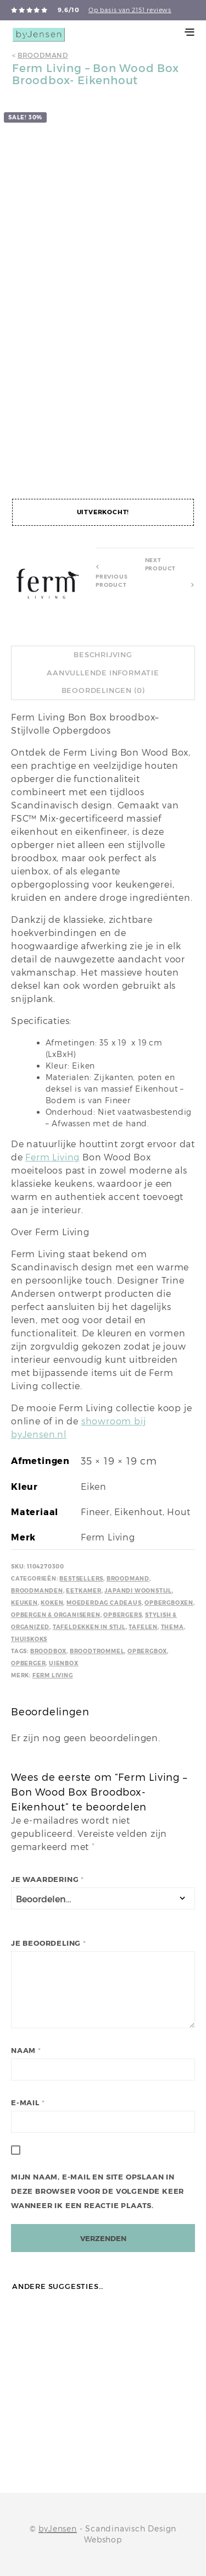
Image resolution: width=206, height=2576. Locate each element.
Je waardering (47, 1879)
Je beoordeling (48, 1943)
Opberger (28, 1663)
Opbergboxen (168, 1602)
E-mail (27, 2102)
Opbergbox (147, 1651)
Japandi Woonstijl (138, 1590)
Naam (26, 2050)
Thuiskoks (29, 1639)
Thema (172, 1627)
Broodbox (48, 1651)
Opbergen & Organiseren (56, 1615)
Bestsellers (81, 1578)
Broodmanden (37, 1590)
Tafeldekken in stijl (89, 1627)
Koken (52, 1602)
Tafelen (143, 1627)
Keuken (24, 1602)
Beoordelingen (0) (103, 690)
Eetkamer (83, 1590)
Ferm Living (52, 1157)
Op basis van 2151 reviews (129, 10)
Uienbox (64, 1663)
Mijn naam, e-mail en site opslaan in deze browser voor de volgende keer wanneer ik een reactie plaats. (97, 2191)
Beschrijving (103, 654)
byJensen (57, 2528)
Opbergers (122, 1615)
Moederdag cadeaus (104, 1602)
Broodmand (43, 55)
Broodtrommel (97, 1651)
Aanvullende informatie (103, 673)
